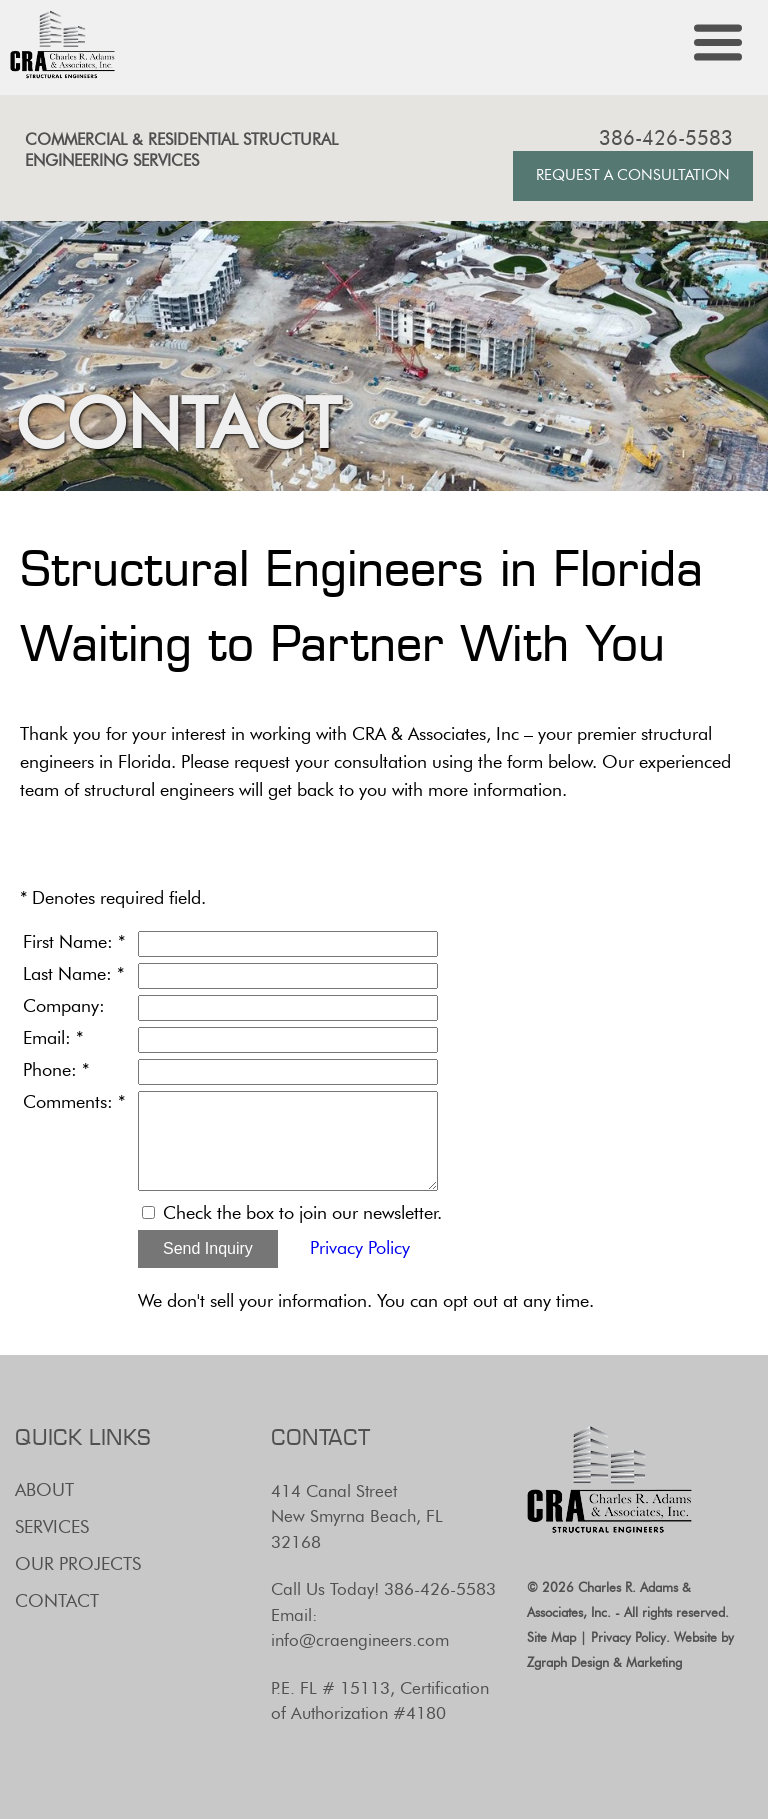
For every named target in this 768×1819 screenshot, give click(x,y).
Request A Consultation (633, 175)
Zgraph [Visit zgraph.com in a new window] (547, 1662)
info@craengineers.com (360, 1640)
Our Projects (78, 1564)
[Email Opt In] (148, 1212)
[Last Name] (288, 976)
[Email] (288, 1040)
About (44, 1490)
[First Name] (288, 944)
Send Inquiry (208, 1248)
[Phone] (288, 1072)
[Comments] (288, 1141)
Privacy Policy (360, 1248)
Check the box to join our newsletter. (302, 1213)
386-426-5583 (666, 138)
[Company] (288, 1008)
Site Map (551, 1637)
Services (52, 1527)
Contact (57, 1601)
